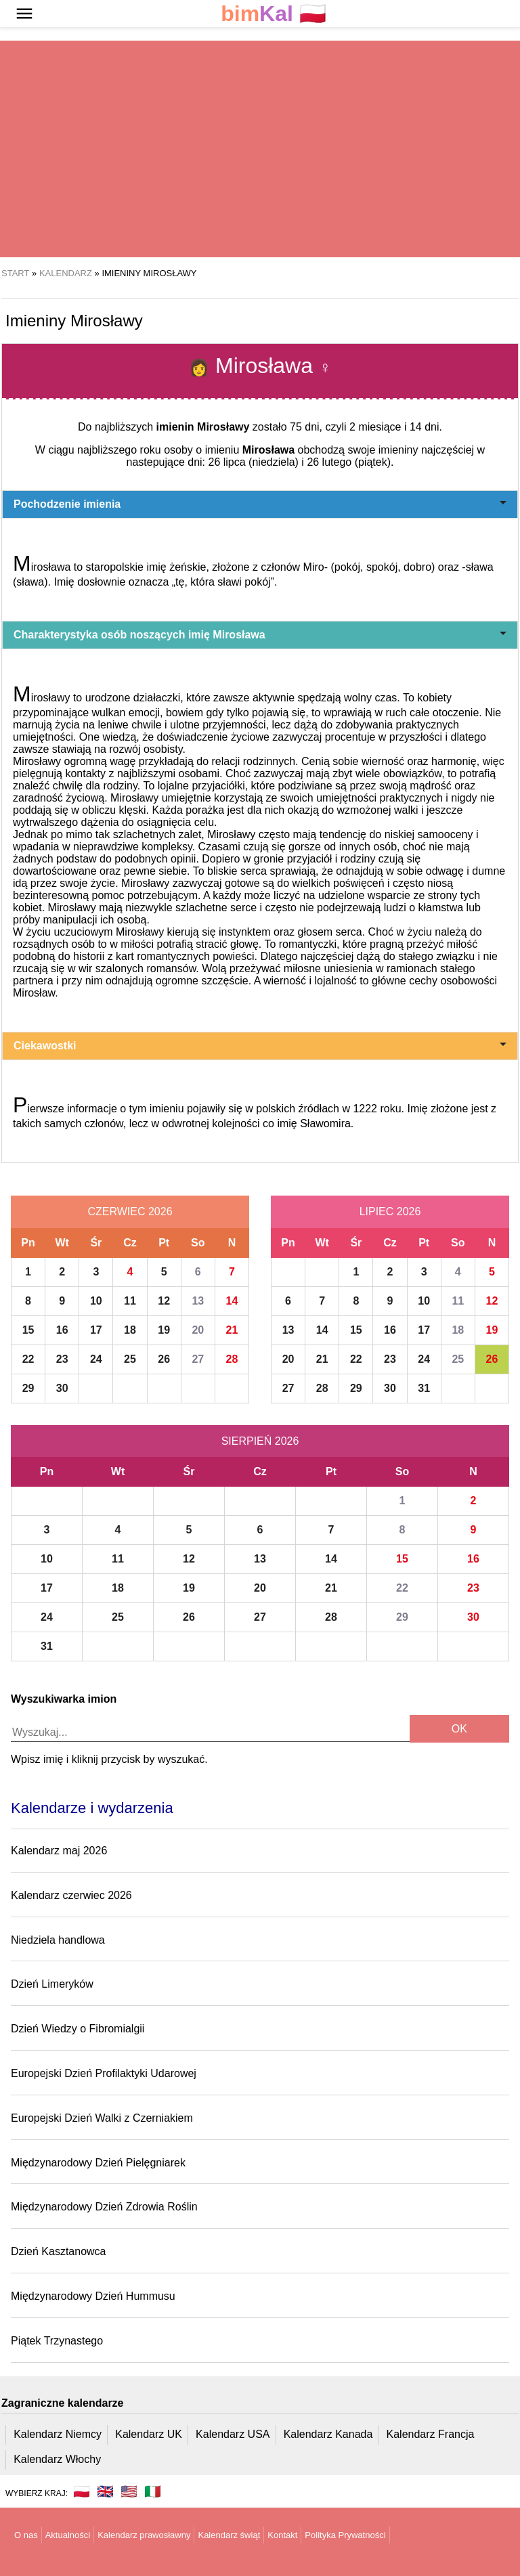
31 (424, 1388)
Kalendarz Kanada (328, 2434)
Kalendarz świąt (229, 2535)
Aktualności (67, 2535)
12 (164, 1301)
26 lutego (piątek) (349, 462)
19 (164, 1330)
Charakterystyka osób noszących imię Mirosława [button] (260, 634)
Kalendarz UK (148, 2434)
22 (28, 1359)
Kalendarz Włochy (57, 2459)
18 (130, 1330)
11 (130, 1301)
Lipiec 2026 (390, 1211)
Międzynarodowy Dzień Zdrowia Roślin (104, 2206)
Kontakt (282, 2535)
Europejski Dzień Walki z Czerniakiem (102, 2118)
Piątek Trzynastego (57, 2340)
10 (96, 1301)
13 (198, 1301)
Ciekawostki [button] (260, 1045)
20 (198, 1330)
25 (130, 1359)
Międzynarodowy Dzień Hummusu (93, 2296)
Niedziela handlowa (58, 1940)
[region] (260, 149)
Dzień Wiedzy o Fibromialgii (77, 2028)
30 (62, 1388)
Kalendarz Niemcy (58, 2434)
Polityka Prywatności (345, 2535)
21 (232, 1330)
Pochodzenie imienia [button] (260, 504)
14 (232, 1301)
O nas (26, 2535)
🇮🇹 (152, 2491)
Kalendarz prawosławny (144, 2535)
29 (28, 1388)
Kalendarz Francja (431, 2434)
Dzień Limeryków (52, 1984)
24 (96, 1359)
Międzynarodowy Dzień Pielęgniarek (98, 2162)
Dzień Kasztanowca (58, 2251)
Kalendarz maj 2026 (59, 1850)
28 (232, 1359)
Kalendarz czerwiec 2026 (71, 1895)
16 (62, 1330)
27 (198, 1359)
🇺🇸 (129, 2491)
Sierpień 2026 (260, 1441)
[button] (24, 13)
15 (28, 1330)
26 (164, 1359)
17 (96, 1330)
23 (62, 1359)
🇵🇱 (273, 14)
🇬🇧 (105, 2491)
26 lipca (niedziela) (254, 462)
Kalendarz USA (232, 2434)
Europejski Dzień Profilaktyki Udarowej (103, 2073)
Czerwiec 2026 (129, 1211)
